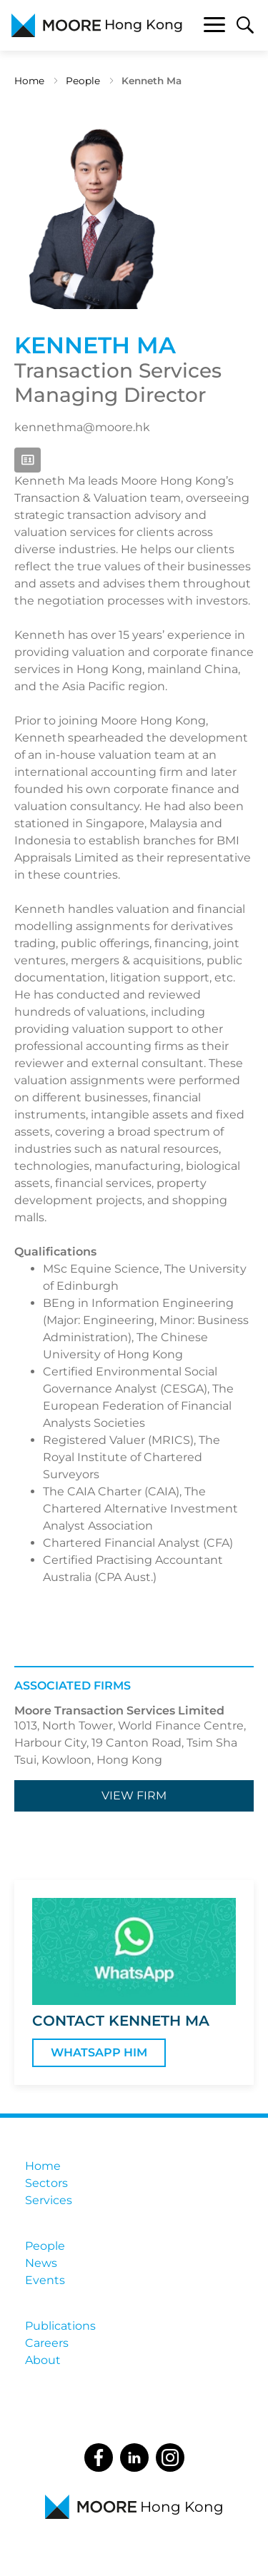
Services (48, 2200)
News (41, 2263)
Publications (60, 2326)
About (43, 2360)
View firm (134, 1795)
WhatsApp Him (99, 2052)
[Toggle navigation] (214, 27)
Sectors (46, 2183)
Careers (47, 2343)
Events (45, 2280)
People (83, 80)
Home (29, 80)
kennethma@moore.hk (82, 427)
